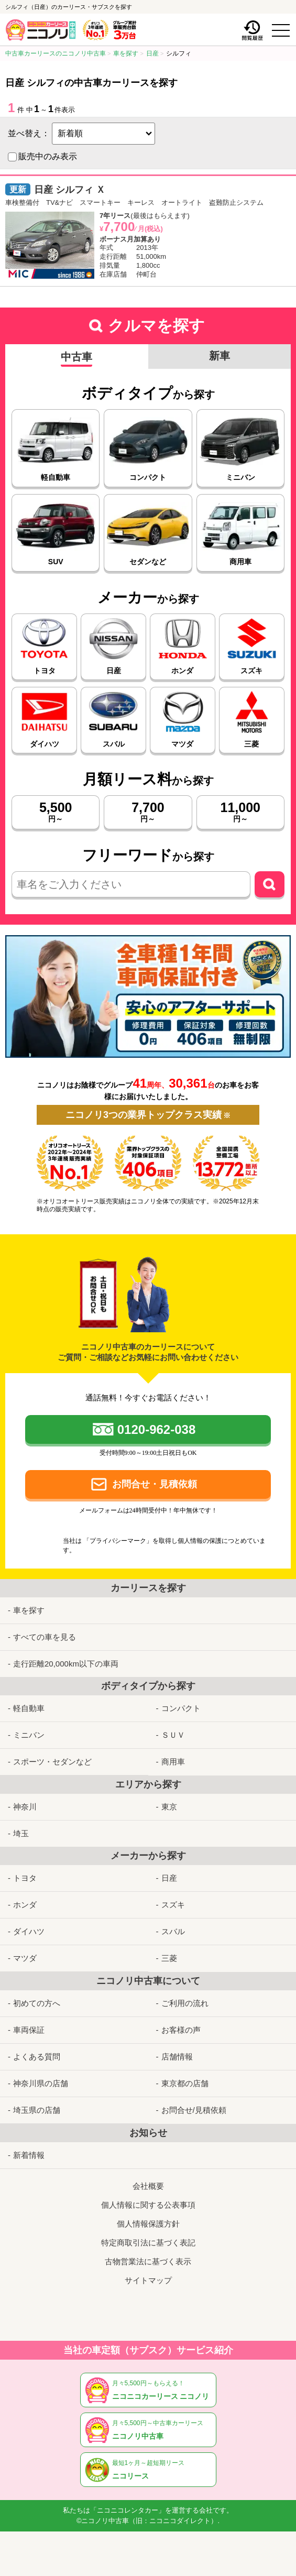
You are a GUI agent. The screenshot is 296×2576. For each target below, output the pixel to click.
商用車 (173, 1761)
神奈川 (25, 1806)
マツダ (25, 1958)
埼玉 (21, 1833)
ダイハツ (29, 1931)
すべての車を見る (44, 1636)
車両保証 (29, 2029)
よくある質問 (36, 2056)
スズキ (173, 1904)
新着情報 (29, 2155)
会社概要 (148, 2186)
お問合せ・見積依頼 (154, 1484)
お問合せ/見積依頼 (193, 2110)
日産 (169, 1877)
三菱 (169, 1958)
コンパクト (181, 1708)
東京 (169, 1806)
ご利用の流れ (185, 2003)
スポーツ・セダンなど (52, 1761)
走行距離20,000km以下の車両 (65, 1663)
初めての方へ (36, 2003)
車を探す (29, 1610)
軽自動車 (29, 1708)
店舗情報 (177, 2056)
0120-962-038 (156, 1429)
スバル (173, 1931)
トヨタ (25, 1877)
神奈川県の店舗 (40, 2083)
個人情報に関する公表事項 (148, 2204)
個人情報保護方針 (148, 2223)
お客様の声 (181, 2029)
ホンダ (25, 1904)
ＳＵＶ (173, 1734)
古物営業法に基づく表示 (148, 2261)
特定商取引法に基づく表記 (148, 2242)
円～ (55, 811)
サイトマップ (148, 2280)
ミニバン (29, 1734)
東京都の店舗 (185, 2083)
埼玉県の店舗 (36, 2110)
